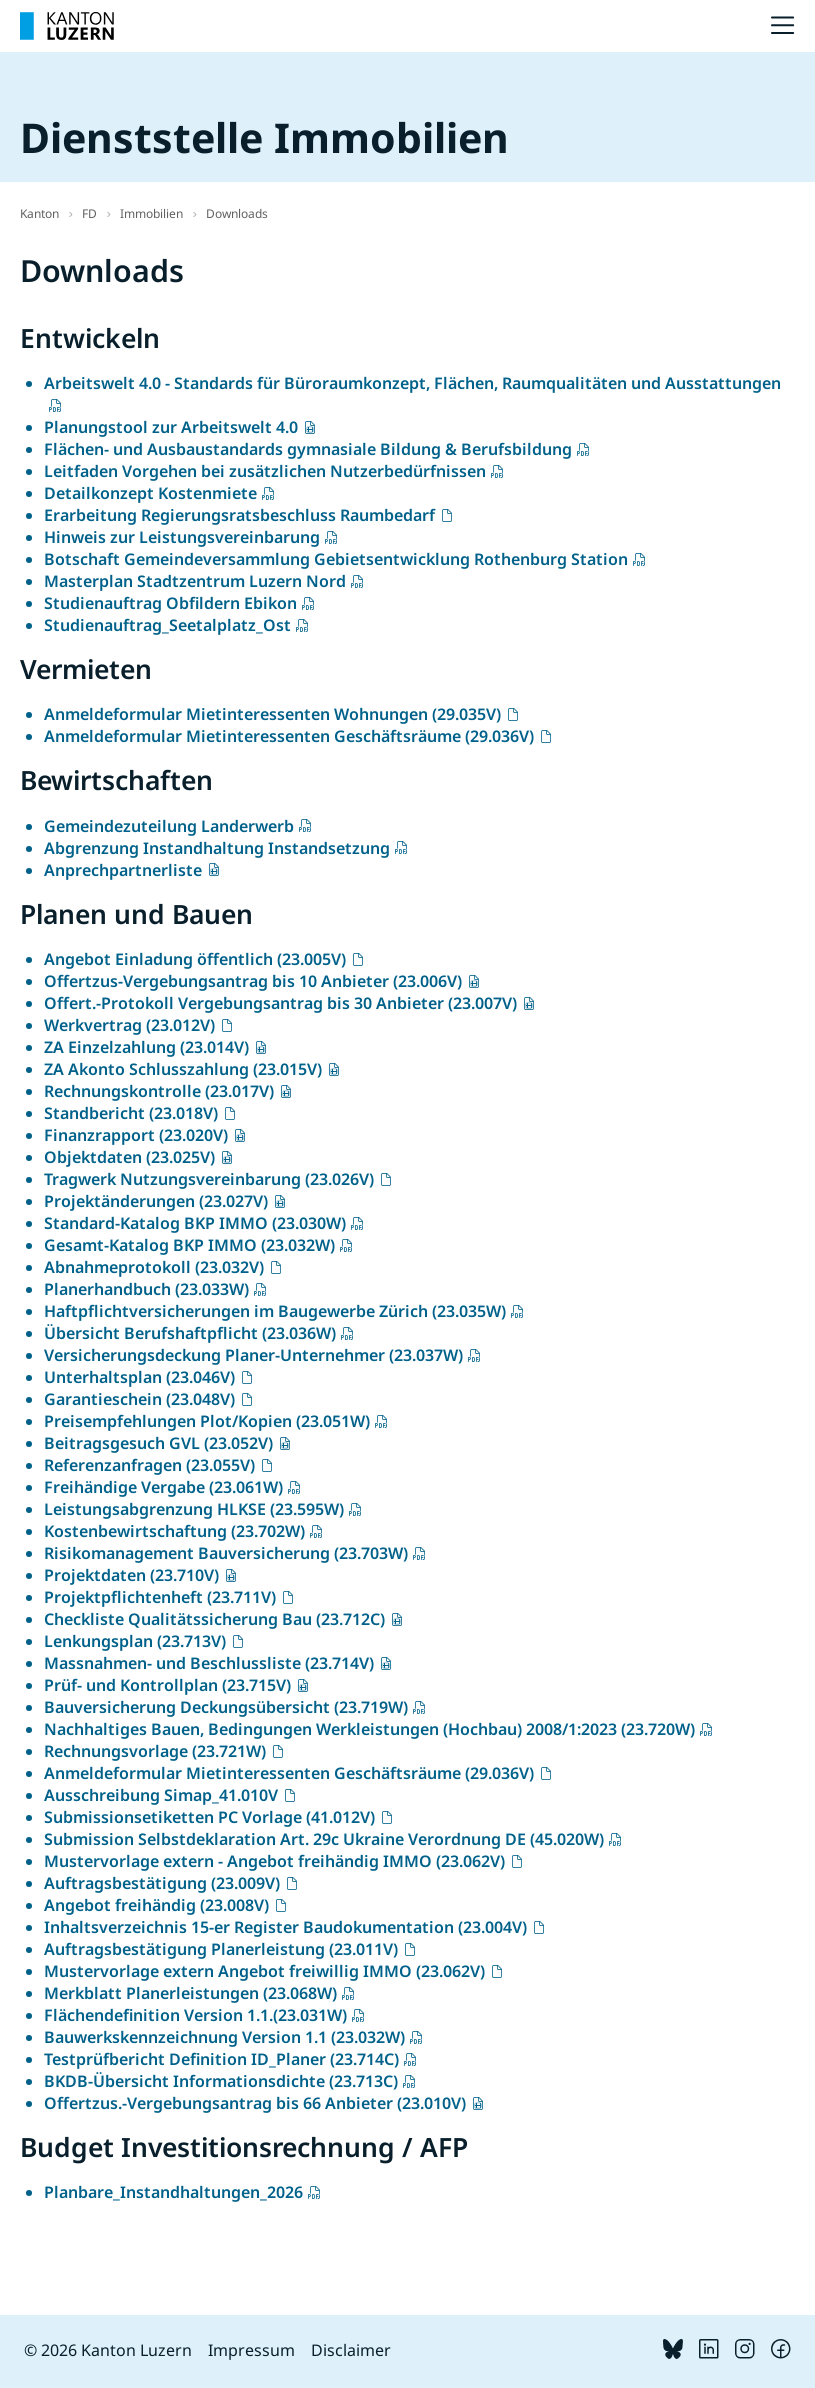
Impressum (251, 2350)
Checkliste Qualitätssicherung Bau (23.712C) (214, 1619)
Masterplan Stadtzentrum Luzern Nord (195, 581)
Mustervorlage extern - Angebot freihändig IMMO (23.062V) (274, 1861)
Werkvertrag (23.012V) (129, 1025)
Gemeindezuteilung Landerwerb (169, 826)
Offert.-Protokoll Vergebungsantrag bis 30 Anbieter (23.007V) (280, 1003)
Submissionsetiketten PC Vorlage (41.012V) (209, 1817)
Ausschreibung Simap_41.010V (161, 1795)
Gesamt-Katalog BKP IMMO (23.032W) (189, 1245)
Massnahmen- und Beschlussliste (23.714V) (209, 1663)
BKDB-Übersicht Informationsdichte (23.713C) (221, 2081)
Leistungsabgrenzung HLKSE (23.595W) (194, 1509)
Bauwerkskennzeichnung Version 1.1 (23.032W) (224, 2037)
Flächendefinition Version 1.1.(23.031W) (195, 2015)
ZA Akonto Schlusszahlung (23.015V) (183, 1069)
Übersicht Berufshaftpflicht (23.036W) (190, 1333)
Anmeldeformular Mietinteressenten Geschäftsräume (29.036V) (289, 736)
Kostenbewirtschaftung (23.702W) (174, 1531)
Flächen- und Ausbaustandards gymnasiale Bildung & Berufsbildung (308, 449)
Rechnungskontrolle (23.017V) (159, 1091)
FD (89, 213)
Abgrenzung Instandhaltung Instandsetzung (217, 848)
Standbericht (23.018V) (131, 1113)
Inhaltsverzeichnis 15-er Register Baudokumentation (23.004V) (285, 1927)
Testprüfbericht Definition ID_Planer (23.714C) (221, 2059)
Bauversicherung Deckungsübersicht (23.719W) (226, 1707)
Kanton (39, 213)
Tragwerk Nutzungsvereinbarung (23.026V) (209, 1179)
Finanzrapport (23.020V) (136, 1135)
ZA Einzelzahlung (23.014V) (146, 1047)
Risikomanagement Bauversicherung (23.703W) (226, 1553)
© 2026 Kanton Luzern (108, 2350)
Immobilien (151, 213)
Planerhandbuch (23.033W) (146, 1289)
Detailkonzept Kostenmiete (150, 493)
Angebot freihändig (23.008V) (156, 1905)
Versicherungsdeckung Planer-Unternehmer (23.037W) (253, 1355)
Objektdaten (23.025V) (129, 1157)
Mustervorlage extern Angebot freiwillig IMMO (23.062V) (264, 1971)
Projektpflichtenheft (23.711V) (160, 1597)
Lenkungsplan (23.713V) (135, 1641)
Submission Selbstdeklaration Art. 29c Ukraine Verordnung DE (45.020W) (324, 1839)
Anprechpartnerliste (123, 870)
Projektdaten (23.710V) (131, 1575)
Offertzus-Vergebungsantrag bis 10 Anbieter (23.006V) (253, 981)
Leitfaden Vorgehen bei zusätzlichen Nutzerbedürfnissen (265, 471)
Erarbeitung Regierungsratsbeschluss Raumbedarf (239, 515)
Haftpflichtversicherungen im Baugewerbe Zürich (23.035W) (275, 1311)
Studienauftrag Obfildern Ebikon (170, 603)
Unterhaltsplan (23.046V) (139, 1377)
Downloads (237, 213)
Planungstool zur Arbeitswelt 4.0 (171, 427)
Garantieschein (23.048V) (139, 1399)
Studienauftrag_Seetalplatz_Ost (167, 625)
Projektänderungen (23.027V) (156, 1201)
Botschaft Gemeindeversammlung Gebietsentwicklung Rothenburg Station (336, 559)
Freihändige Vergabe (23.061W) (163, 1487)
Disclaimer (351, 2350)
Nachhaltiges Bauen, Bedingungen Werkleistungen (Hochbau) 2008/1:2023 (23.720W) (369, 1729)
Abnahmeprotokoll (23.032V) (154, 1267)
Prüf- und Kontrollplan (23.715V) (167, 1685)
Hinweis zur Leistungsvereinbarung (182, 537)
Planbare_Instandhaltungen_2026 (173, 2192)
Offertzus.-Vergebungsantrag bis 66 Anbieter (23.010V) (255, 2103)
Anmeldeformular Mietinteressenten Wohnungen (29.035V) (272, 714)
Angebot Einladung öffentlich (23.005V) (195, 959)
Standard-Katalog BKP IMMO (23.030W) (195, 1223)
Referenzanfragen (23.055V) (149, 1465)
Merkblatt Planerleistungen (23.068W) (190, 1993)
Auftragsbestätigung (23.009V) (162, 1883)
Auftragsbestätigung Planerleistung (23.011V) (221, 1949)
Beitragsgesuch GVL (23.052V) (158, 1443)
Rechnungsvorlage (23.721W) (155, 1751)
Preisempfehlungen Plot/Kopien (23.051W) (207, 1421)
